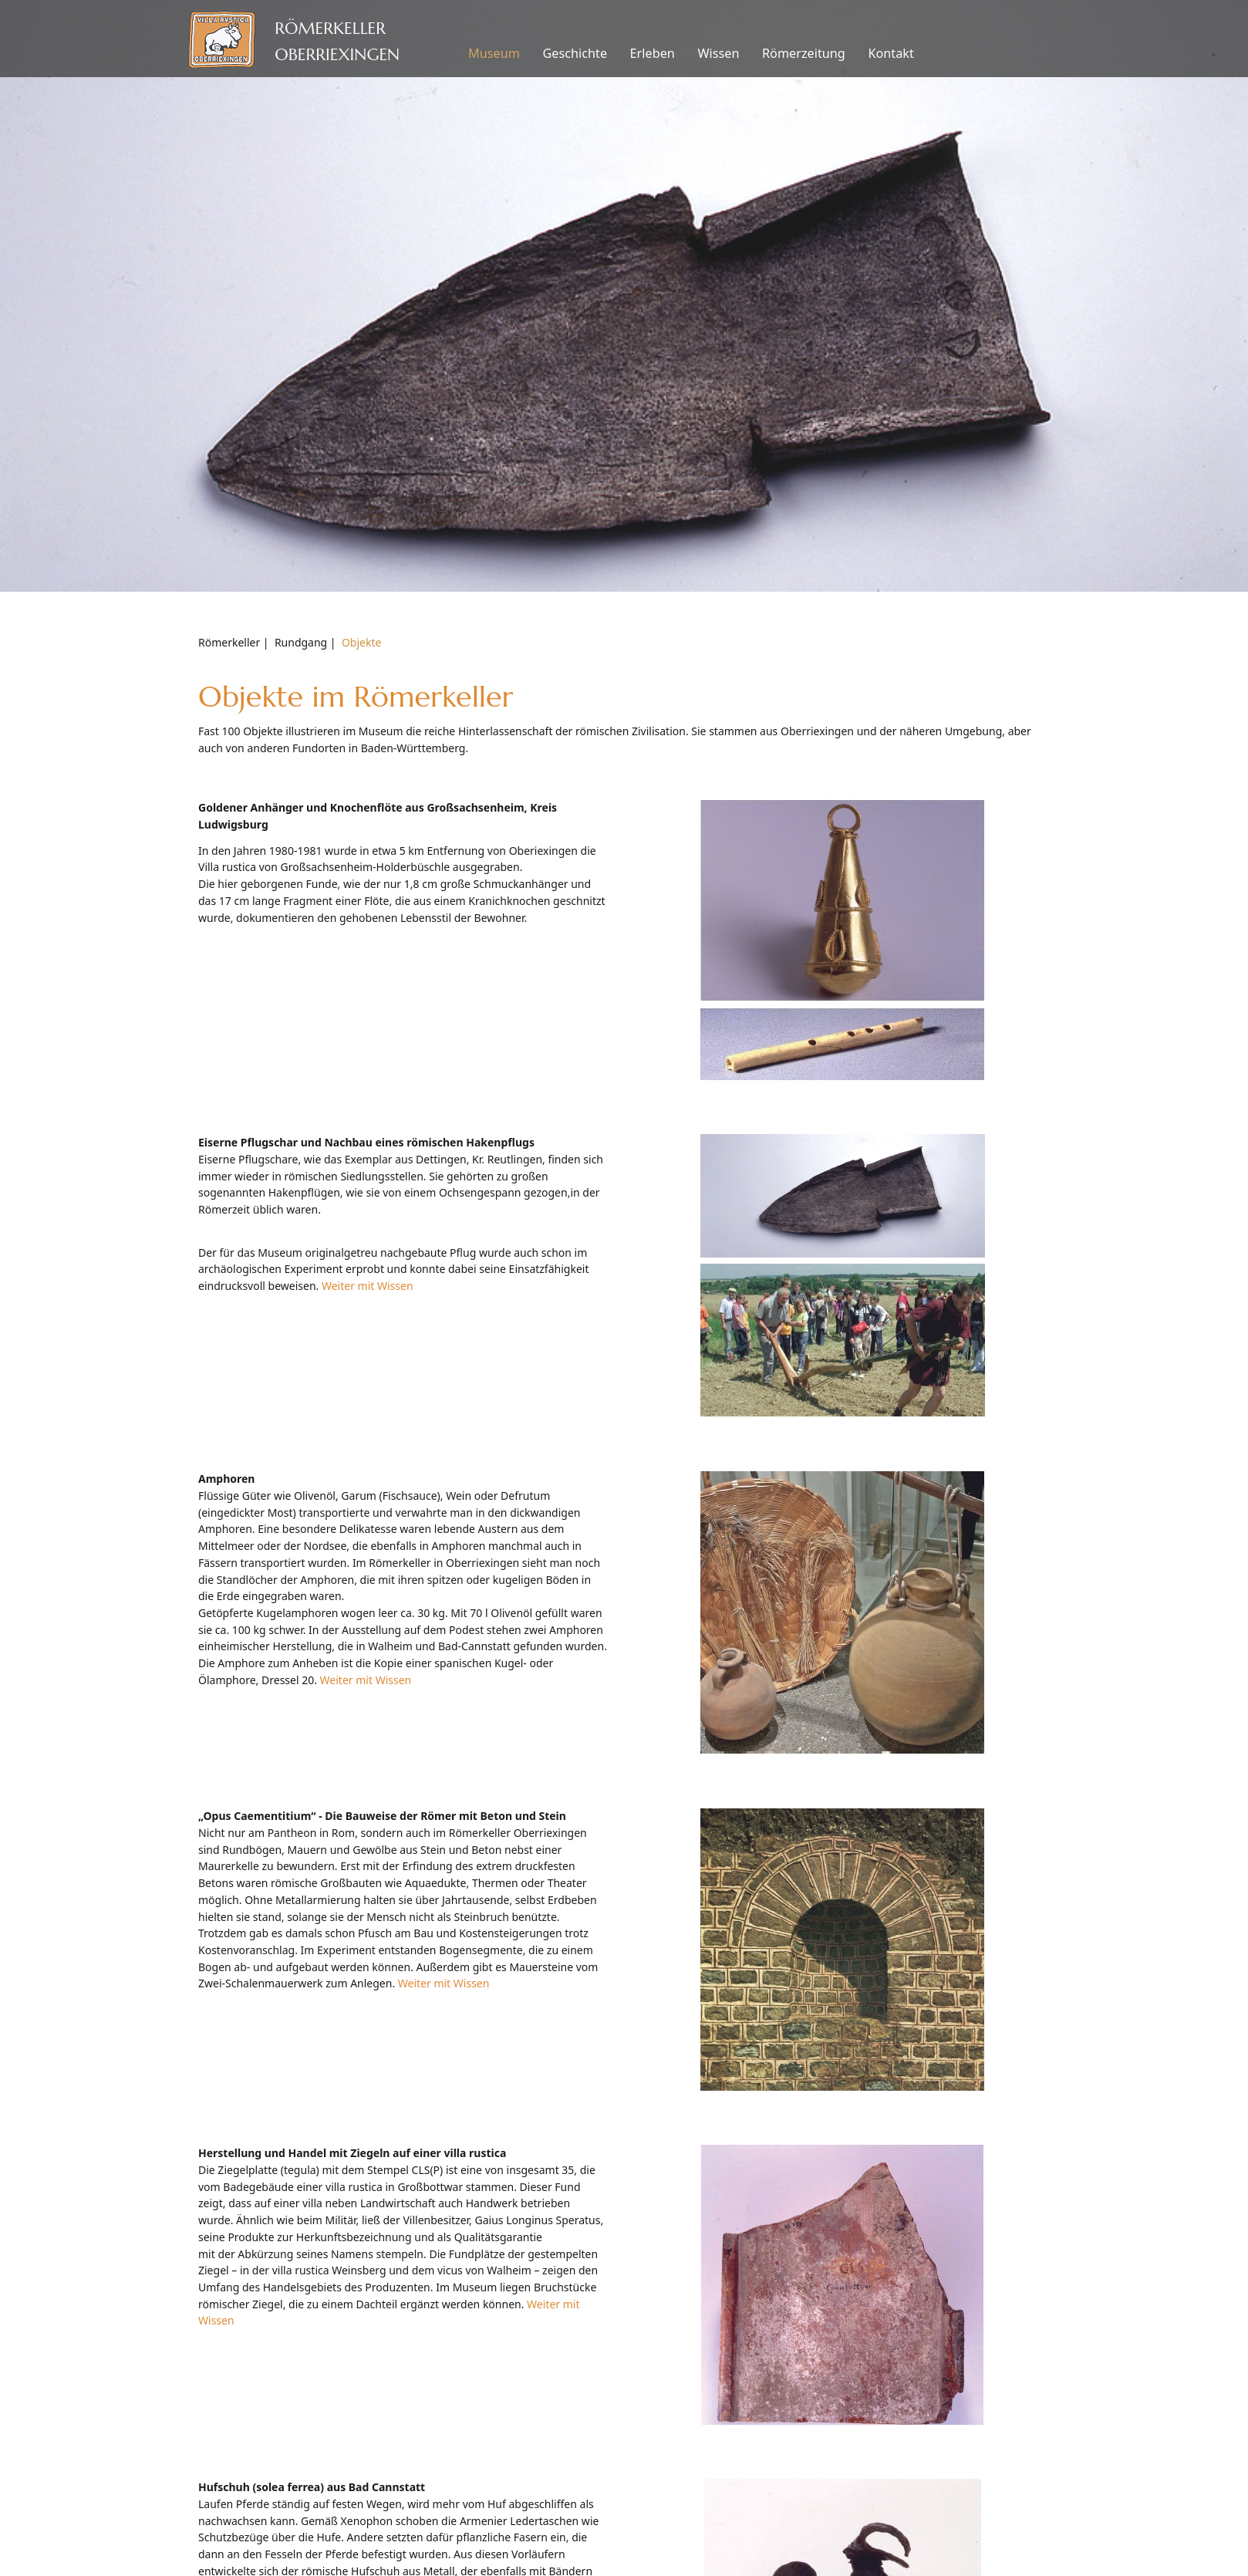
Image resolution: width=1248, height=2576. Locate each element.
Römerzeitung (803, 53)
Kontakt (890, 53)
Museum (494, 53)
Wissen (718, 53)
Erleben (652, 53)
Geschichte (574, 53)
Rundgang (301, 642)
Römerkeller (229, 642)
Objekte (361, 642)
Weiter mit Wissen (367, 1285)
